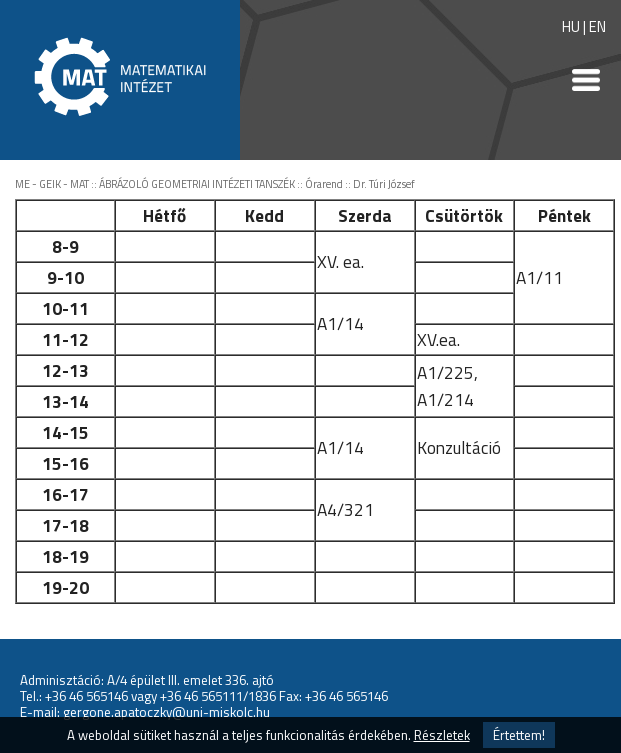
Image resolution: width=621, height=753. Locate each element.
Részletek (442, 735)
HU (571, 26)
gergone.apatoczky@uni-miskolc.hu (166, 712)
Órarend (324, 184)
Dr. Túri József (384, 184)
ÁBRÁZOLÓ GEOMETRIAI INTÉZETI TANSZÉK (197, 184)
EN (597, 26)
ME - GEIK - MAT (52, 184)
